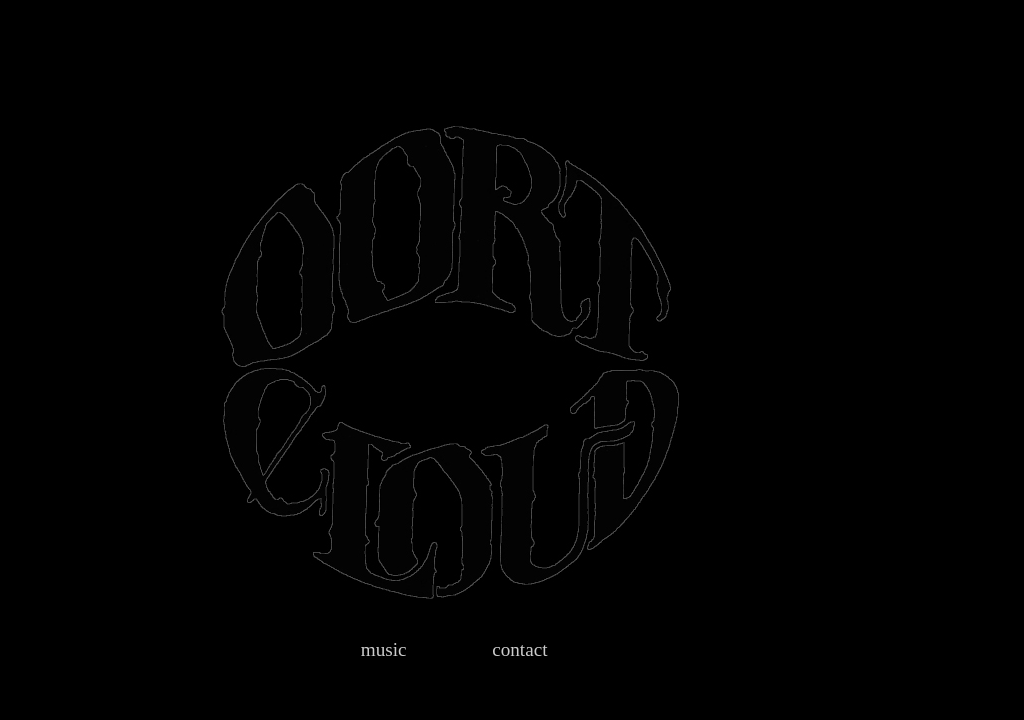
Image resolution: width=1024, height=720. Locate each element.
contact (519, 649)
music (384, 649)
